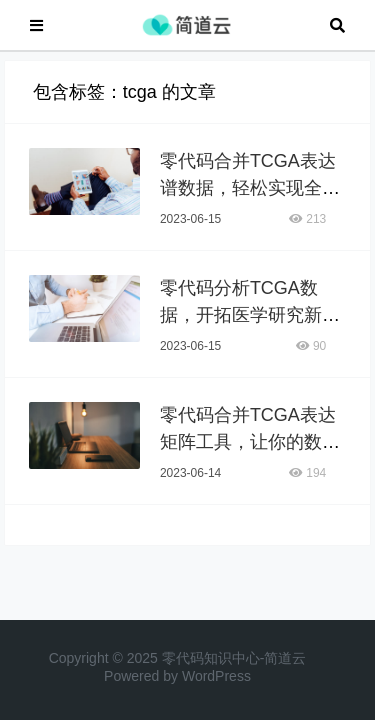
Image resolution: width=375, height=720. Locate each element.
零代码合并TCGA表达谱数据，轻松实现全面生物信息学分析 (250, 198)
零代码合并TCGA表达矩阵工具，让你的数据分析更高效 (250, 452)
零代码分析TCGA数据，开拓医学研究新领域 (250, 325)
